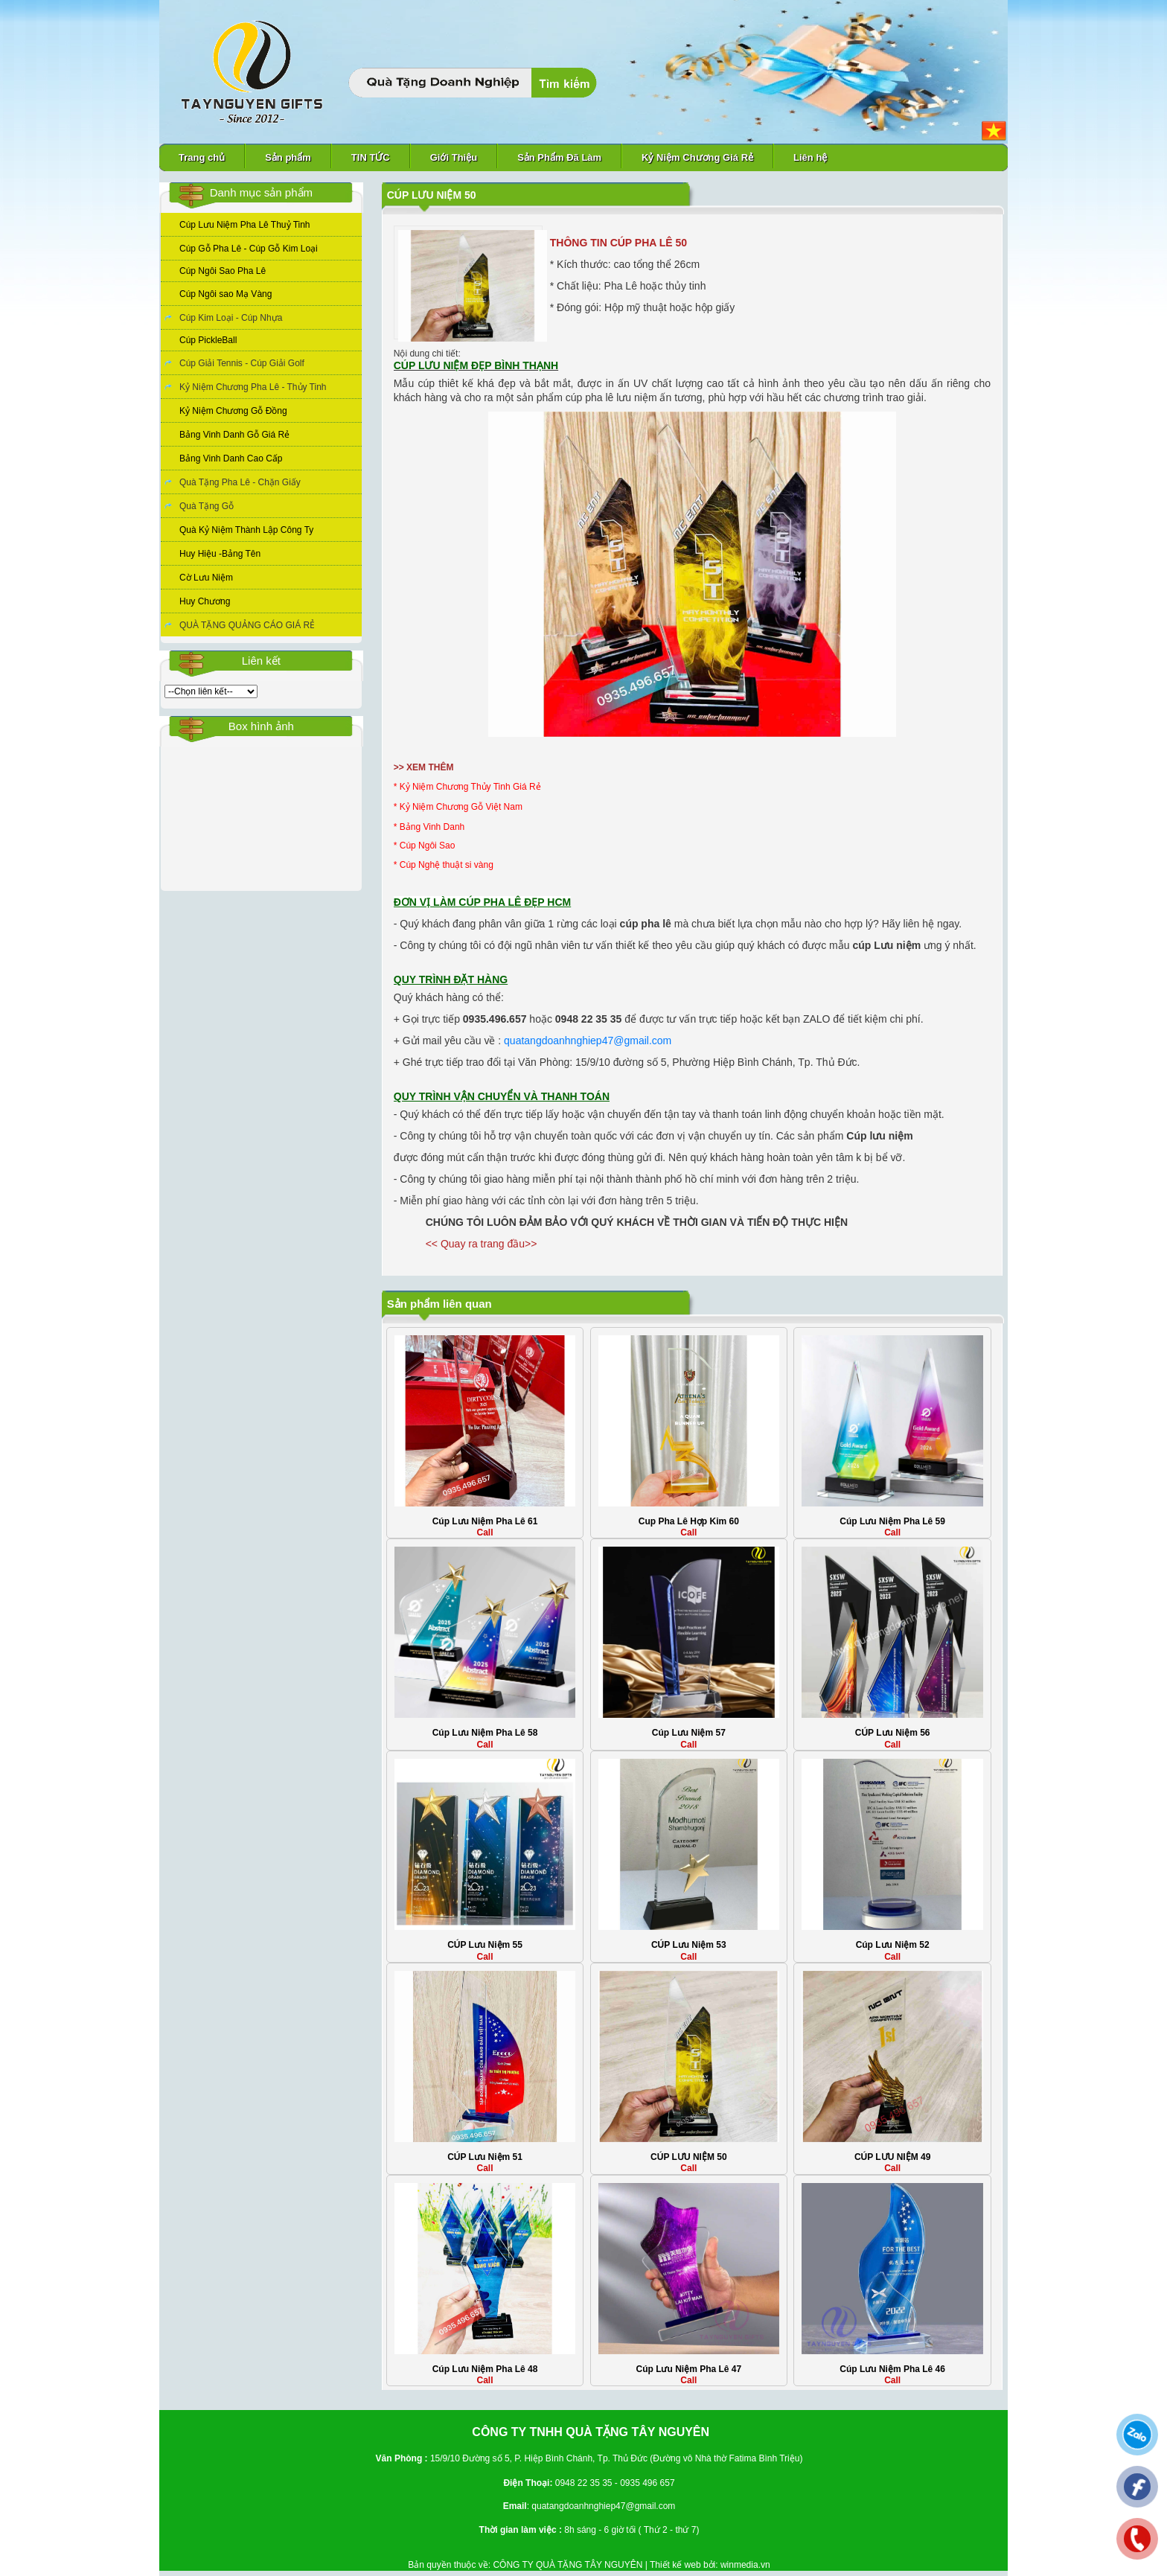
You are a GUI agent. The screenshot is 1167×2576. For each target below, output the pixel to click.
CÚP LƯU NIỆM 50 (688, 2157)
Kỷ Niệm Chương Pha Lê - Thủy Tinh (253, 387)
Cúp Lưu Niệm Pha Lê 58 (485, 1733)
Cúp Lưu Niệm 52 (893, 1945)
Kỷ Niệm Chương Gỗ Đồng (233, 411)
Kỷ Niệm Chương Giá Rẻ (697, 157)
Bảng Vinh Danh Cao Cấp (231, 458)
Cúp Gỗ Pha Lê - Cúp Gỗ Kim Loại (248, 248)
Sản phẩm (288, 157)
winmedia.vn (745, 2565)
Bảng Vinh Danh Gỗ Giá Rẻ (234, 434)
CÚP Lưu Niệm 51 (484, 2157)
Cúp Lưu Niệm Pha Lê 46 (892, 2369)
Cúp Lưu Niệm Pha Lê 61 (485, 1521)
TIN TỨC (370, 157)
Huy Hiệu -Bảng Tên (219, 554)
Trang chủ (202, 157)
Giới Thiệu (453, 157)
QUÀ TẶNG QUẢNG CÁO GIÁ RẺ (247, 625)
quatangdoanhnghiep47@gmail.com (587, 1040)
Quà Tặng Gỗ (206, 506)
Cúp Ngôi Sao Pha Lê (222, 271)
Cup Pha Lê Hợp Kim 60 (689, 1521)
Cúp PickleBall (208, 340)
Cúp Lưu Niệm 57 (689, 1733)
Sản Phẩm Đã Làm (559, 157)
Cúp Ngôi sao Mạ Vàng (225, 294)
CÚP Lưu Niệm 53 (688, 1945)
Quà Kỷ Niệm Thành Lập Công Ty (246, 530)
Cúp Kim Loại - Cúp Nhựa (230, 318)
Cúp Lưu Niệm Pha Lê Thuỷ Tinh (244, 225)
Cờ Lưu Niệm (206, 577)
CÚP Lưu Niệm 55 (484, 1945)
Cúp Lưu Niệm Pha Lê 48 (485, 2369)
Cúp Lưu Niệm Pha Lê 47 (688, 2369)
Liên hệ (810, 157)
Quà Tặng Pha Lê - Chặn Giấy (240, 482)
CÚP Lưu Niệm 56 (892, 1733)
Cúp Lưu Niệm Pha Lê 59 (892, 1521)
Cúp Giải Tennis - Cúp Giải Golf (241, 363)
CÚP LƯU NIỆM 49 (892, 2157)
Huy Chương (204, 601)
